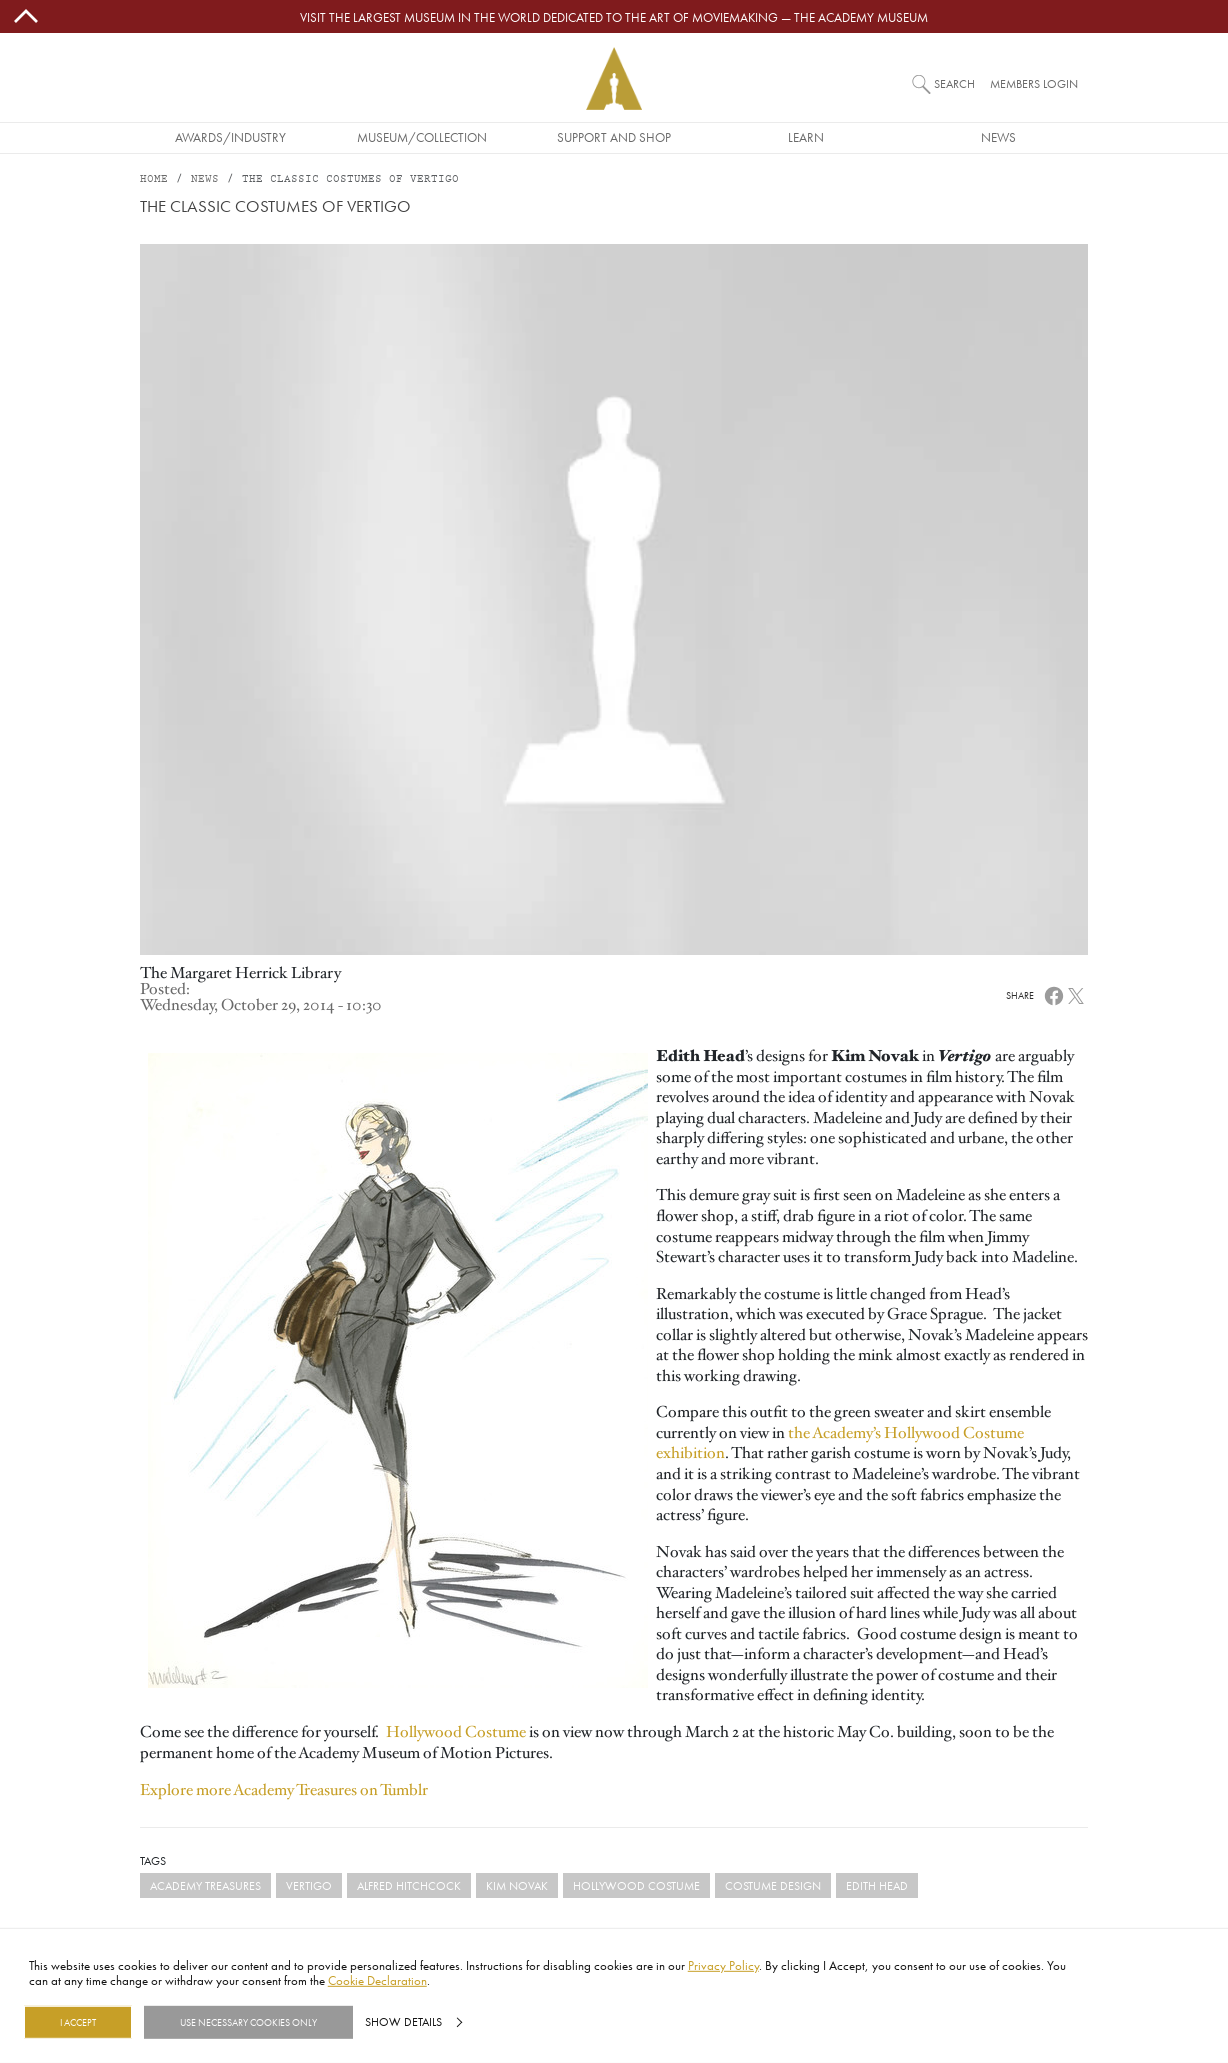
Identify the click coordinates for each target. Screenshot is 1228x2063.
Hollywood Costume (456, 1732)
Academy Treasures (205, 1885)
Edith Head (877, 1885)
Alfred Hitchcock (409, 1885)
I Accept (78, 2022)
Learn (806, 137)
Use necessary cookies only (248, 2022)
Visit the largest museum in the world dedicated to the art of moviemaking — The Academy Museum (614, 17)
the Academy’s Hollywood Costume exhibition (840, 1443)
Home (154, 179)
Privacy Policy (723, 1965)
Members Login (1034, 83)
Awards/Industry (230, 137)
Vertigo (309, 1885)
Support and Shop (614, 137)
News (998, 137)
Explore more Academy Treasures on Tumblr (284, 1790)
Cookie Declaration (377, 1980)
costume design (773, 1885)
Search (954, 83)
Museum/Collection (422, 137)
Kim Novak (517, 1885)
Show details (403, 2022)
